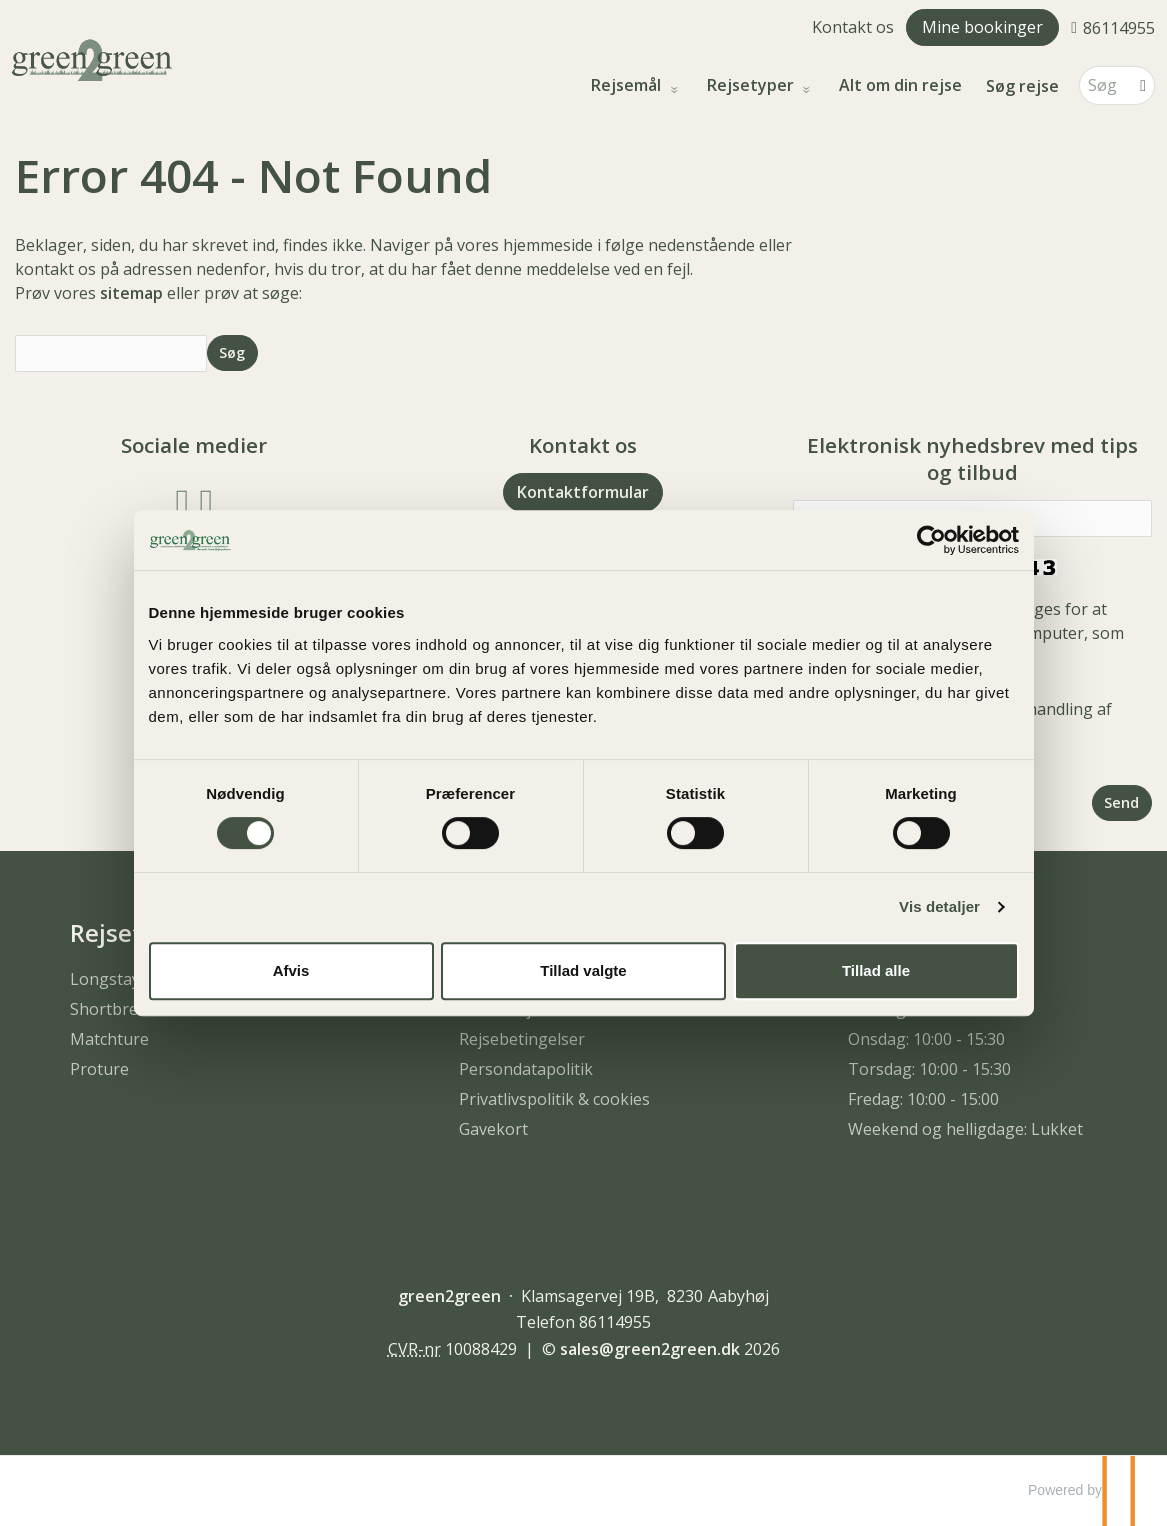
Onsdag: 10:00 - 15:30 (926, 1039)
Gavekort (493, 1129)
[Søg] (1103, 85)
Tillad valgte (583, 970)
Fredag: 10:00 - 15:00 (923, 1099)
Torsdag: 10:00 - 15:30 (929, 1069)
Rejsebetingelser (522, 1039)
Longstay (105, 979)
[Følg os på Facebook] (183, 500)
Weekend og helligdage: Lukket (965, 1129)
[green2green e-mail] (650, 1349)
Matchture (109, 1039)
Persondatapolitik (526, 1069)
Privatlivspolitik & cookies (554, 1099)
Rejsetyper (752, 85)
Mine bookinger (982, 27)
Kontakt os (853, 27)
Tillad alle (876, 970)
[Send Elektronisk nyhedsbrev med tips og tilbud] (1122, 802)
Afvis (291, 970)
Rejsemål (628, 85)
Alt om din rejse (900, 85)
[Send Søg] (232, 352)
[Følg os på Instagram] (206, 500)
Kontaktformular (583, 492)
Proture (99, 1069)
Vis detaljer (939, 906)
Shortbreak (113, 1009)
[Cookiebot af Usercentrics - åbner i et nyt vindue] (931, 540)
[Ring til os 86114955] (1113, 27)
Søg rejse (1022, 86)
